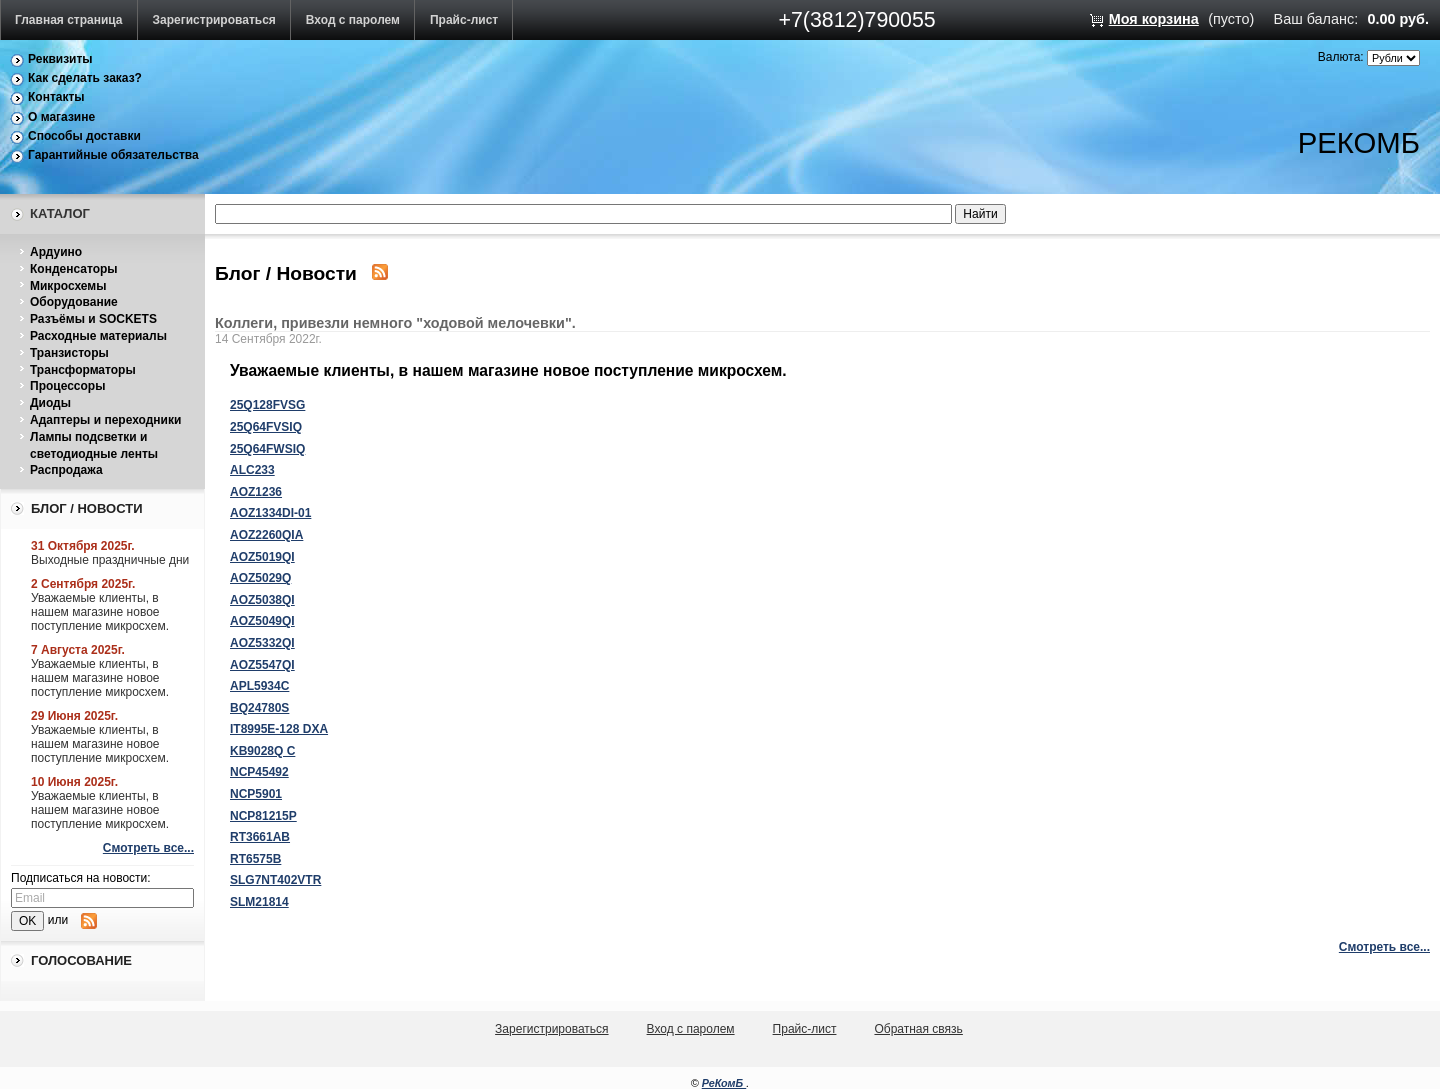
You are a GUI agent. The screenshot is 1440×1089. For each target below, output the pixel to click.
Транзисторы (69, 353)
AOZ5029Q (260, 578)
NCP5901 (256, 794)
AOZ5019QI (262, 557)
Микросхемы (68, 286)
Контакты (56, 97)
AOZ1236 (256, 492)
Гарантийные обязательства (113, 155)
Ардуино (56, 252)
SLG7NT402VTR (275, 880)
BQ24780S (259, 708)
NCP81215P (263, 816)
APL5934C (259, 686)
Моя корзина (1154, 19)
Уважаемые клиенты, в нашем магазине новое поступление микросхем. (100, 612)
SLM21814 (259, 902)
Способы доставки (84, 136)
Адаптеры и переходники (105, 420)
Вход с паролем (353, 20)
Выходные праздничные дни (110, 560)
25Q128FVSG (267, 405)
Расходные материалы (98, 336)
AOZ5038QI (262, 600)
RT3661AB (260, 837)
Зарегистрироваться (214, 20)
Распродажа (66, 470)
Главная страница (69, 20)
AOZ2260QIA (266, 535)
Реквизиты (60, 59)
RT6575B (255, 859)
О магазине (61, 117)
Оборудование (74, 302)
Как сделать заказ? (85, 78)
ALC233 (252, 470)
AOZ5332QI (262, 643)
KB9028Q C (262, 751)
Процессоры (67, 386)
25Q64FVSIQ (266, 427)
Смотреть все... (148, 848)
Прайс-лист (464, 20)
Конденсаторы (74, 269)
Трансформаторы (83, 370)
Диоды (50, 403)
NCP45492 (259, 772)
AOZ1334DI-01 (270, 513)
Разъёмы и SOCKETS (93, 319)
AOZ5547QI (262, 665)
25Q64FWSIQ (267, 449)
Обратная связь (918, 1029)
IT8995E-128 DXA (279, 729)
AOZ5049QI (262, 621)
